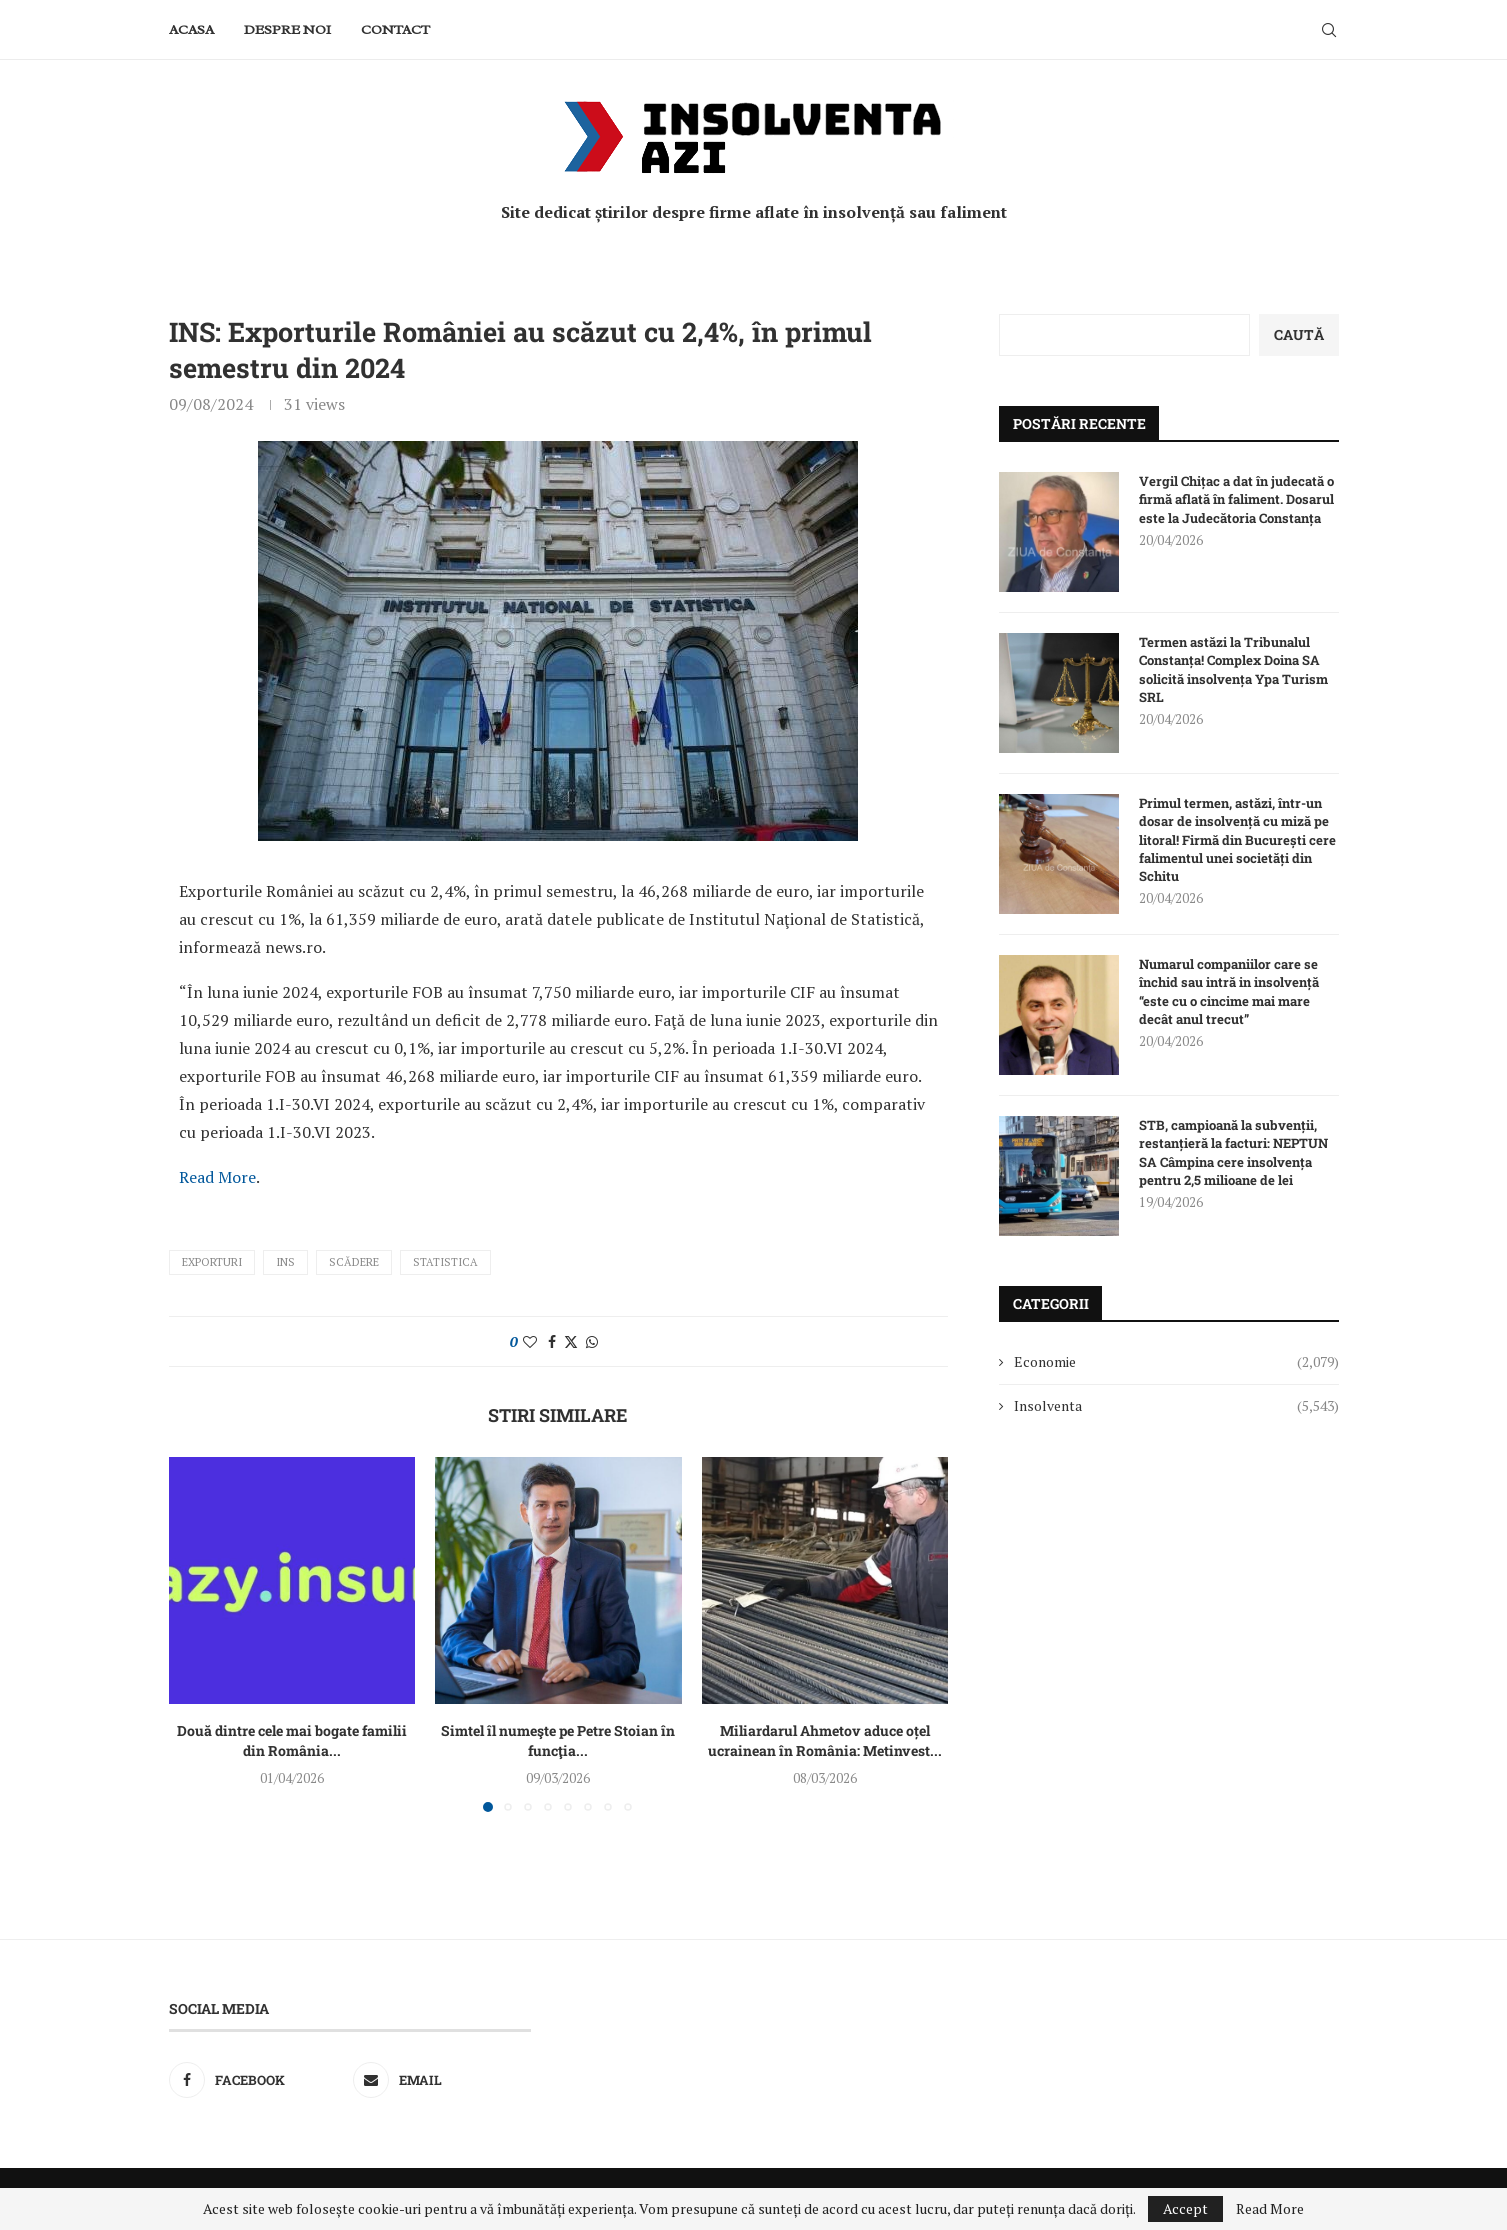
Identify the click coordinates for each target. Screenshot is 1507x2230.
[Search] (1329, 30)
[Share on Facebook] (552, 1341)
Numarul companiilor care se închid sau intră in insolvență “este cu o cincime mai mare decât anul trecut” (1229, 991)
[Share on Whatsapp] (592, 1341)
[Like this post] (530, 1341)
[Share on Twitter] (571, 1341)
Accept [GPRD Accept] (1185, 2208)
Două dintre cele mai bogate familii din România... (292, 1740)
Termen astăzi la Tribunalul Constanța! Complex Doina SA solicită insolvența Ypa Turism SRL (1233, 669)
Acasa (191, 29)
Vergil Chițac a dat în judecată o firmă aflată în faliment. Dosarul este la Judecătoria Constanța (1236, 499)
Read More (217, 1177)
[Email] (442, 2080)
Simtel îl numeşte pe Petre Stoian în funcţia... (558, 1740)
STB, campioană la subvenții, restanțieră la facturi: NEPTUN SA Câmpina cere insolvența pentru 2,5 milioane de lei (1233, 1152)
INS (285, 1262)
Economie (1176, 1362)
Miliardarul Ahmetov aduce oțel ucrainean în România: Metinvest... (825, 1740)
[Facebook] (258, 2080)
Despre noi (287, 29)
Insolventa (1176, 1406)
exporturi (212, 1262)
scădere (354, 1262)
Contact (395, 29)
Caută (1299, 334)
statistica (445, 1262)
